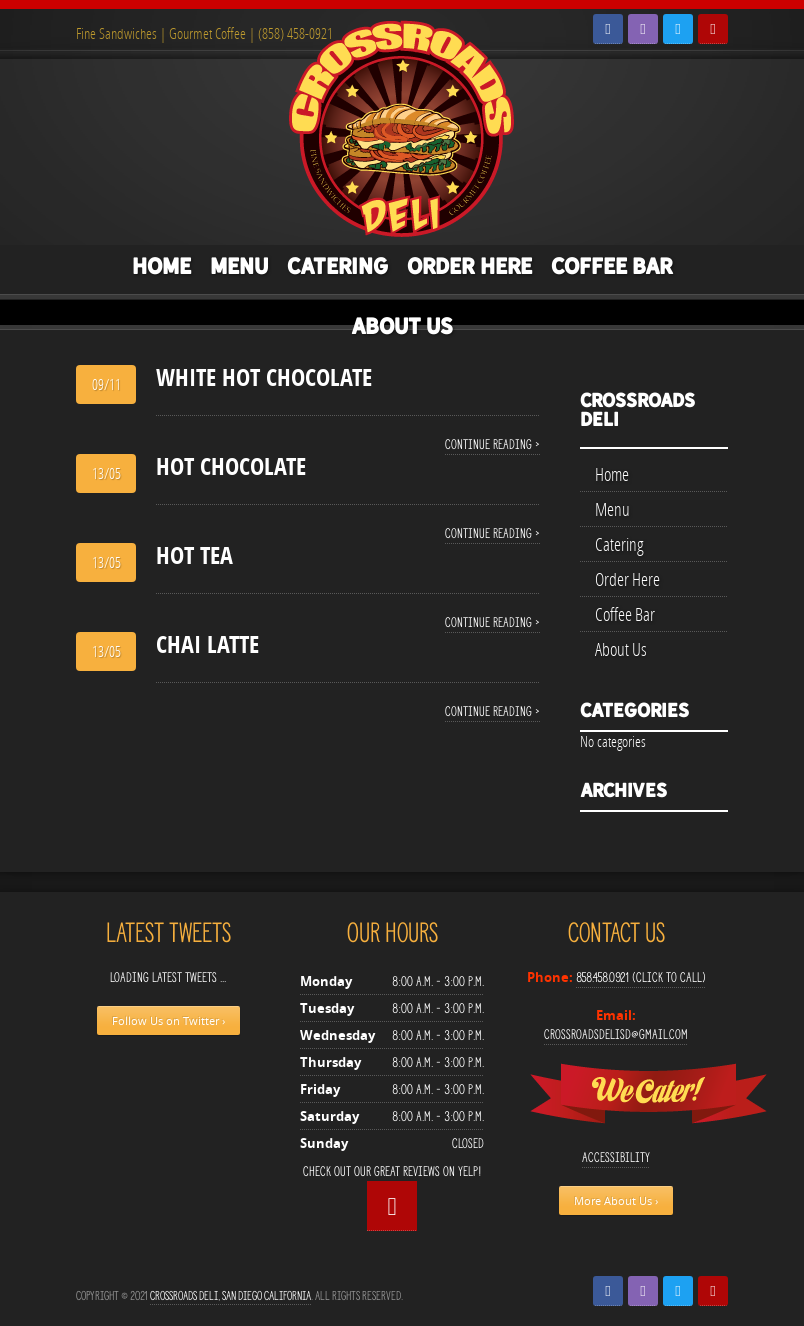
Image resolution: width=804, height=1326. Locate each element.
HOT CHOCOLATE (231, 466)
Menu (239, 266)
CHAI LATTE (207, 644)
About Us (402, 326)
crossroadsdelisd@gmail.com (616, 1034)
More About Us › (616, 1200)
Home (161, 266)
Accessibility (616, 1157)
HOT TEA (194, 555)
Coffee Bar (612, 266)
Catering (337, 266)
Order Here (469, 266)
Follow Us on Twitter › (168, 1020)
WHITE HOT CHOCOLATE (264, 377)
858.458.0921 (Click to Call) (641, 977)
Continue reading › (492, 444)
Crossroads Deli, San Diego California (230, 1295)
